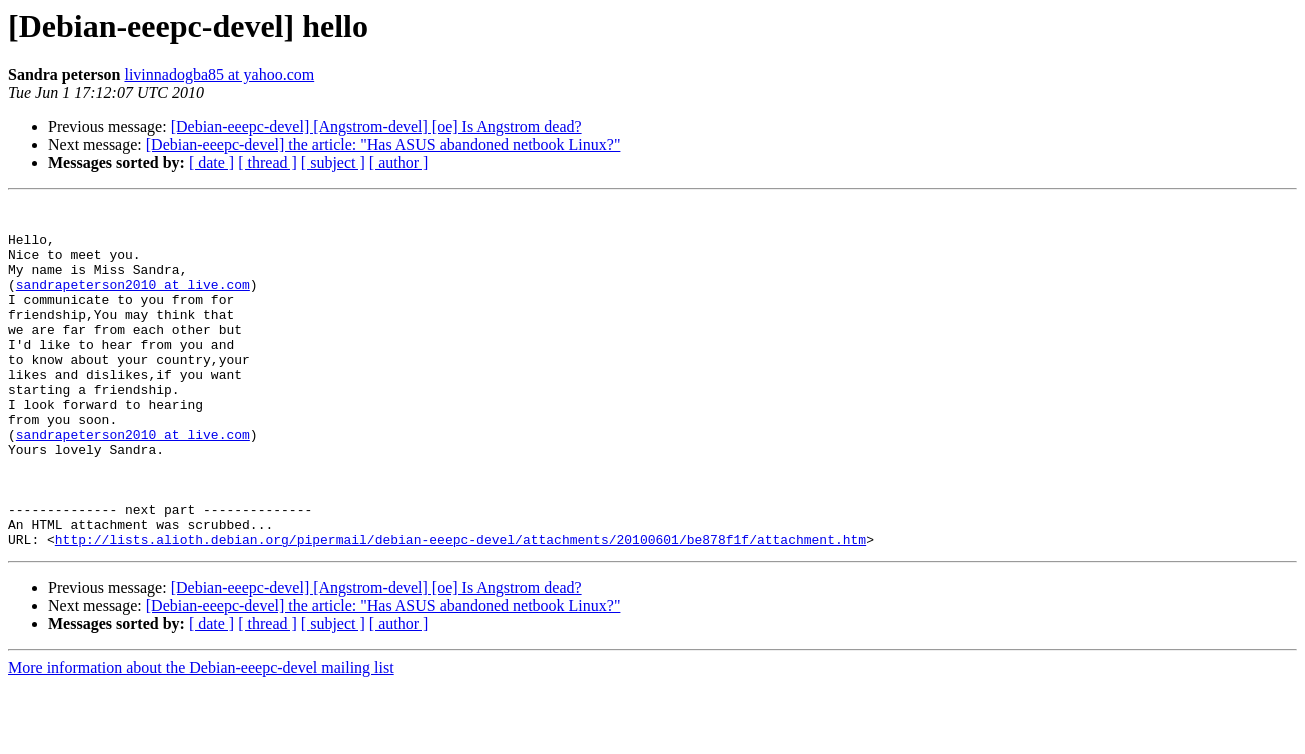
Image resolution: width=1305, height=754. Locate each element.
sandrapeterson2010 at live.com (133, 302)
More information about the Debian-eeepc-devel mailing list (201, 736)
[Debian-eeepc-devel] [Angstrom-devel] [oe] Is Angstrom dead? (376, 126)
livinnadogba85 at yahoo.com (219, 74)
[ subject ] (333, 162)
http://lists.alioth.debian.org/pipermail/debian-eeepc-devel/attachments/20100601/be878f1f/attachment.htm (460, 608)
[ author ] (399, 162)
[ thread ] (267, 162)
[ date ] (211, 162)
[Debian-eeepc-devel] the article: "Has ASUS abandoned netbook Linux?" (383, 144)
